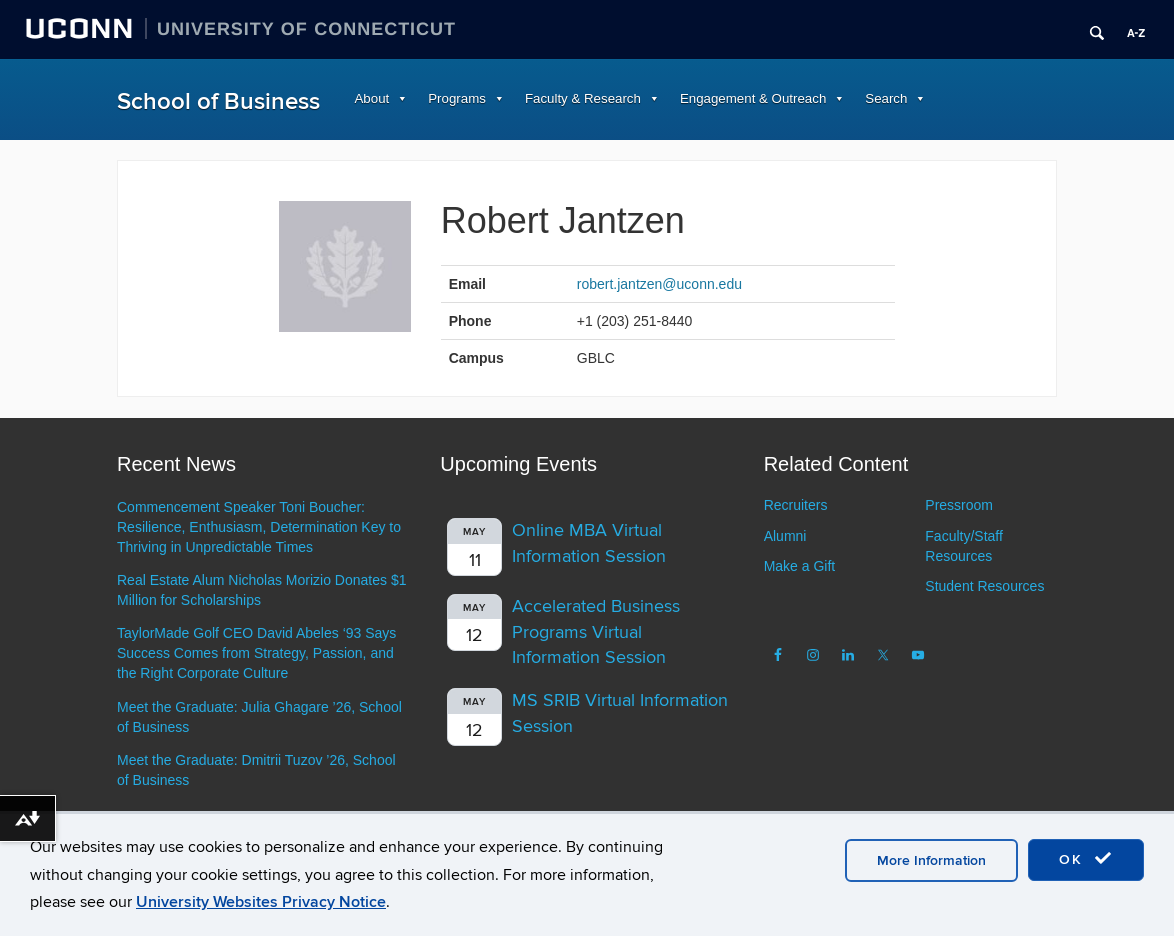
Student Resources (984, 586)
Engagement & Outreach (753, 98)
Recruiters (796, 505)
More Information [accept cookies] (931, 860)
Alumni (785, 536)
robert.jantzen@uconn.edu (659, 284)
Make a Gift (800, 566)
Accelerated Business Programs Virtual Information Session (596, 632)
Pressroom (959, 505)
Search (886, 98)
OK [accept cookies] (1086, 859)
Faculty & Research (583, 98)
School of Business (218, 101)
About (372, 98)
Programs (457, 98)
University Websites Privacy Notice (261, 902)
